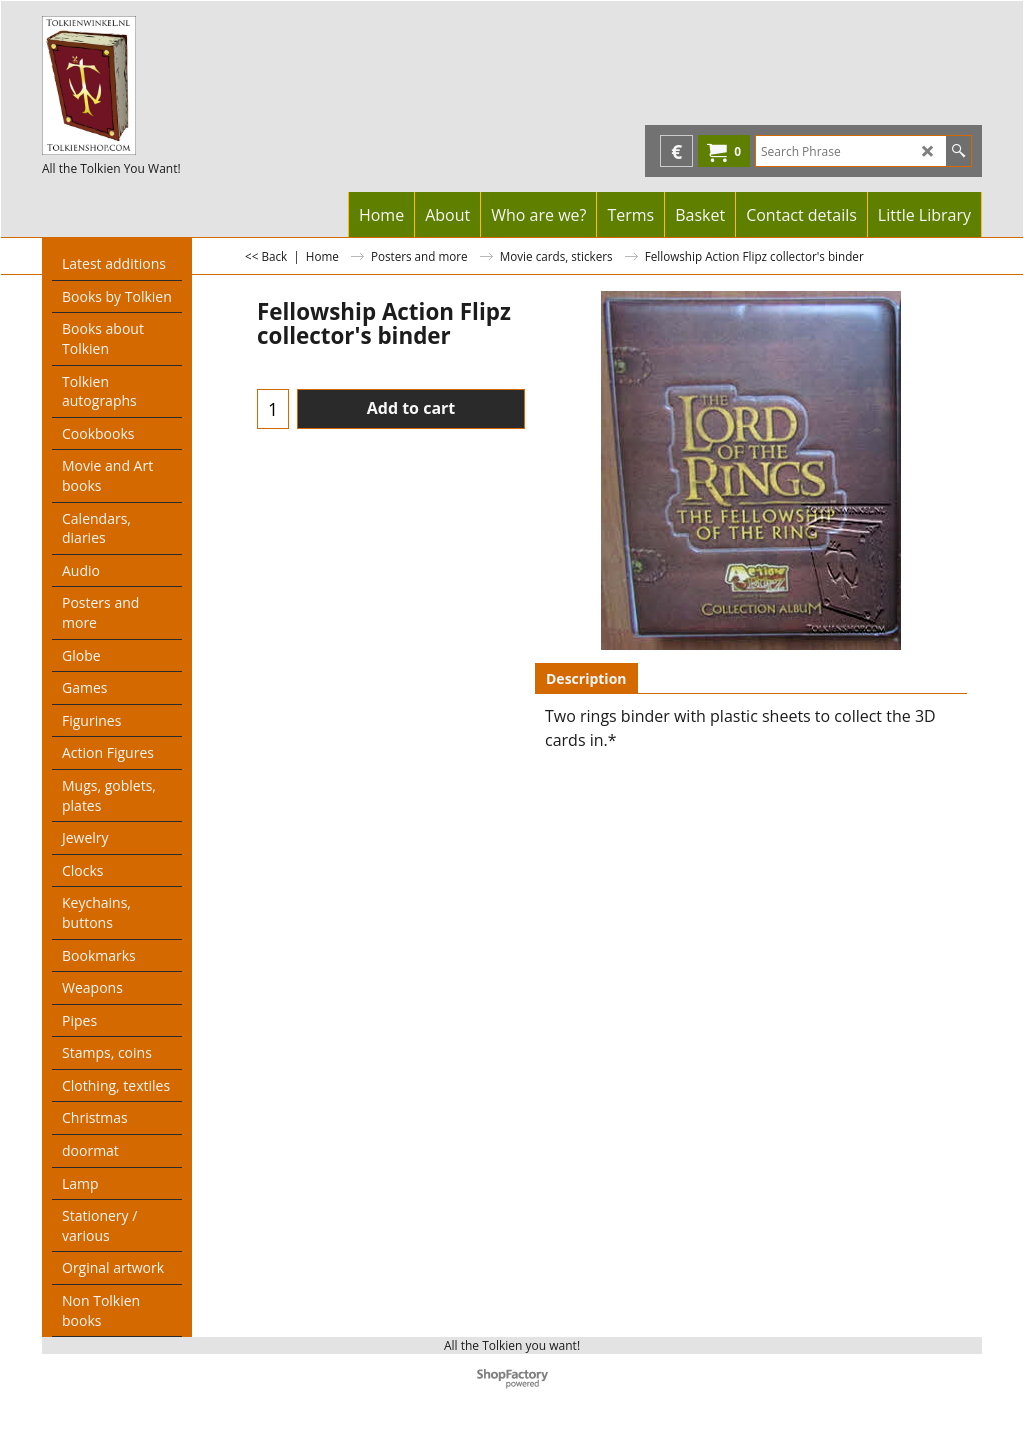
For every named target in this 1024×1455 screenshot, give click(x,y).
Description (586, 678)
